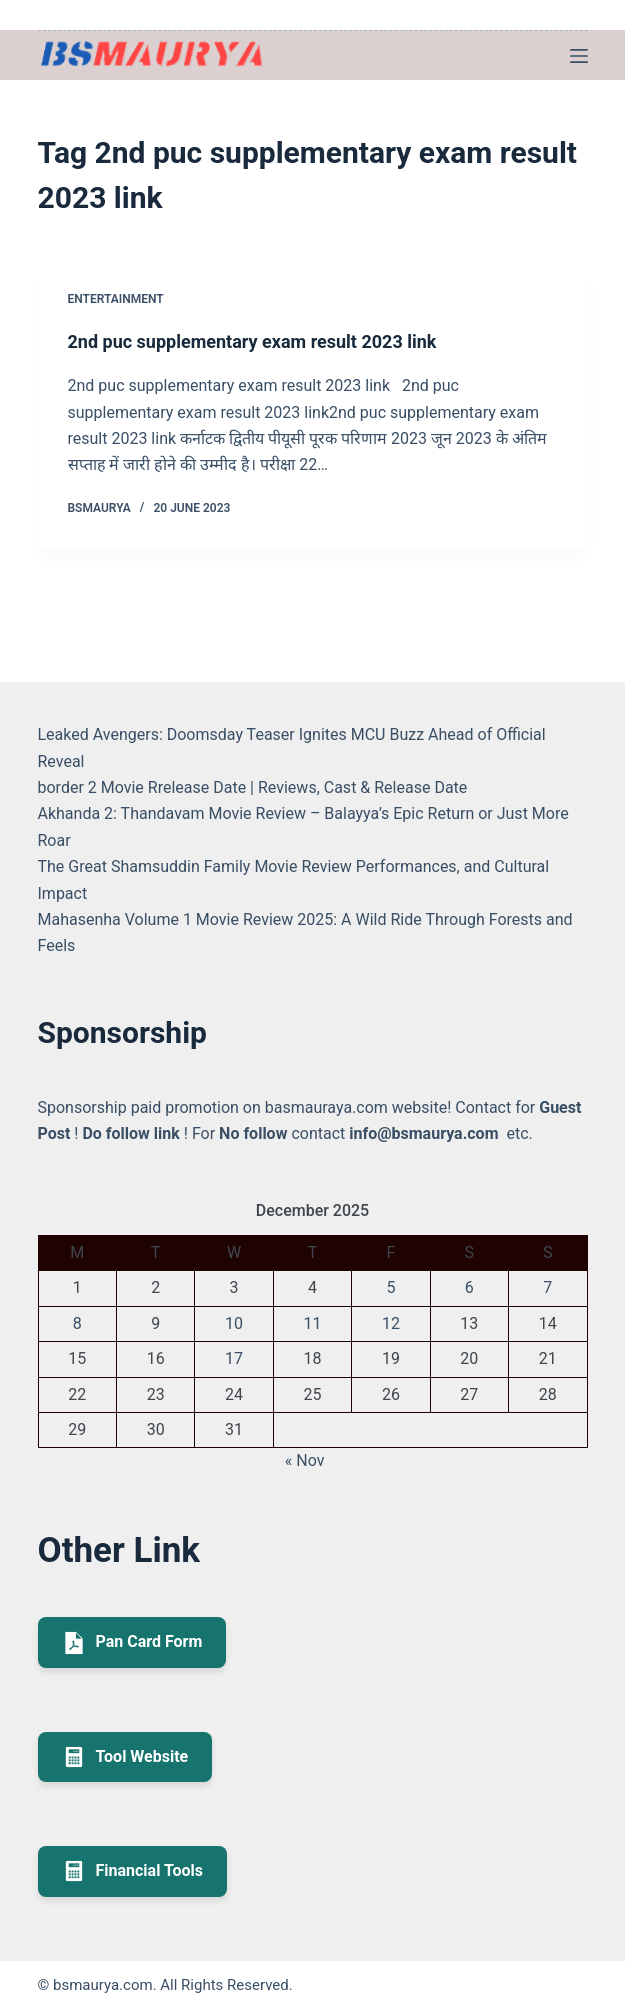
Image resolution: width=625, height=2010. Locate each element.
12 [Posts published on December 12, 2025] (391, 1323)
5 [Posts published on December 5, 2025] (390, 1287)
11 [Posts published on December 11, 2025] (312, 1323)
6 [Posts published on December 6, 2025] (469, 1287)
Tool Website (125, 1757)
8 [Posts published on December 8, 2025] (77, 1323)
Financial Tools (133, 1871)
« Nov (305, 1460)
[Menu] (579, 56)
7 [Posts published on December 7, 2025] (547, 1287)
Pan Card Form (132, 1643)
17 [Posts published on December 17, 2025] (234, 1358)
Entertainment (116, 299)
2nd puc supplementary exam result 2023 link (252, 341)
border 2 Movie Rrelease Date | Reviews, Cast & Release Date (253, 787)
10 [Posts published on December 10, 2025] (234, 1323)
